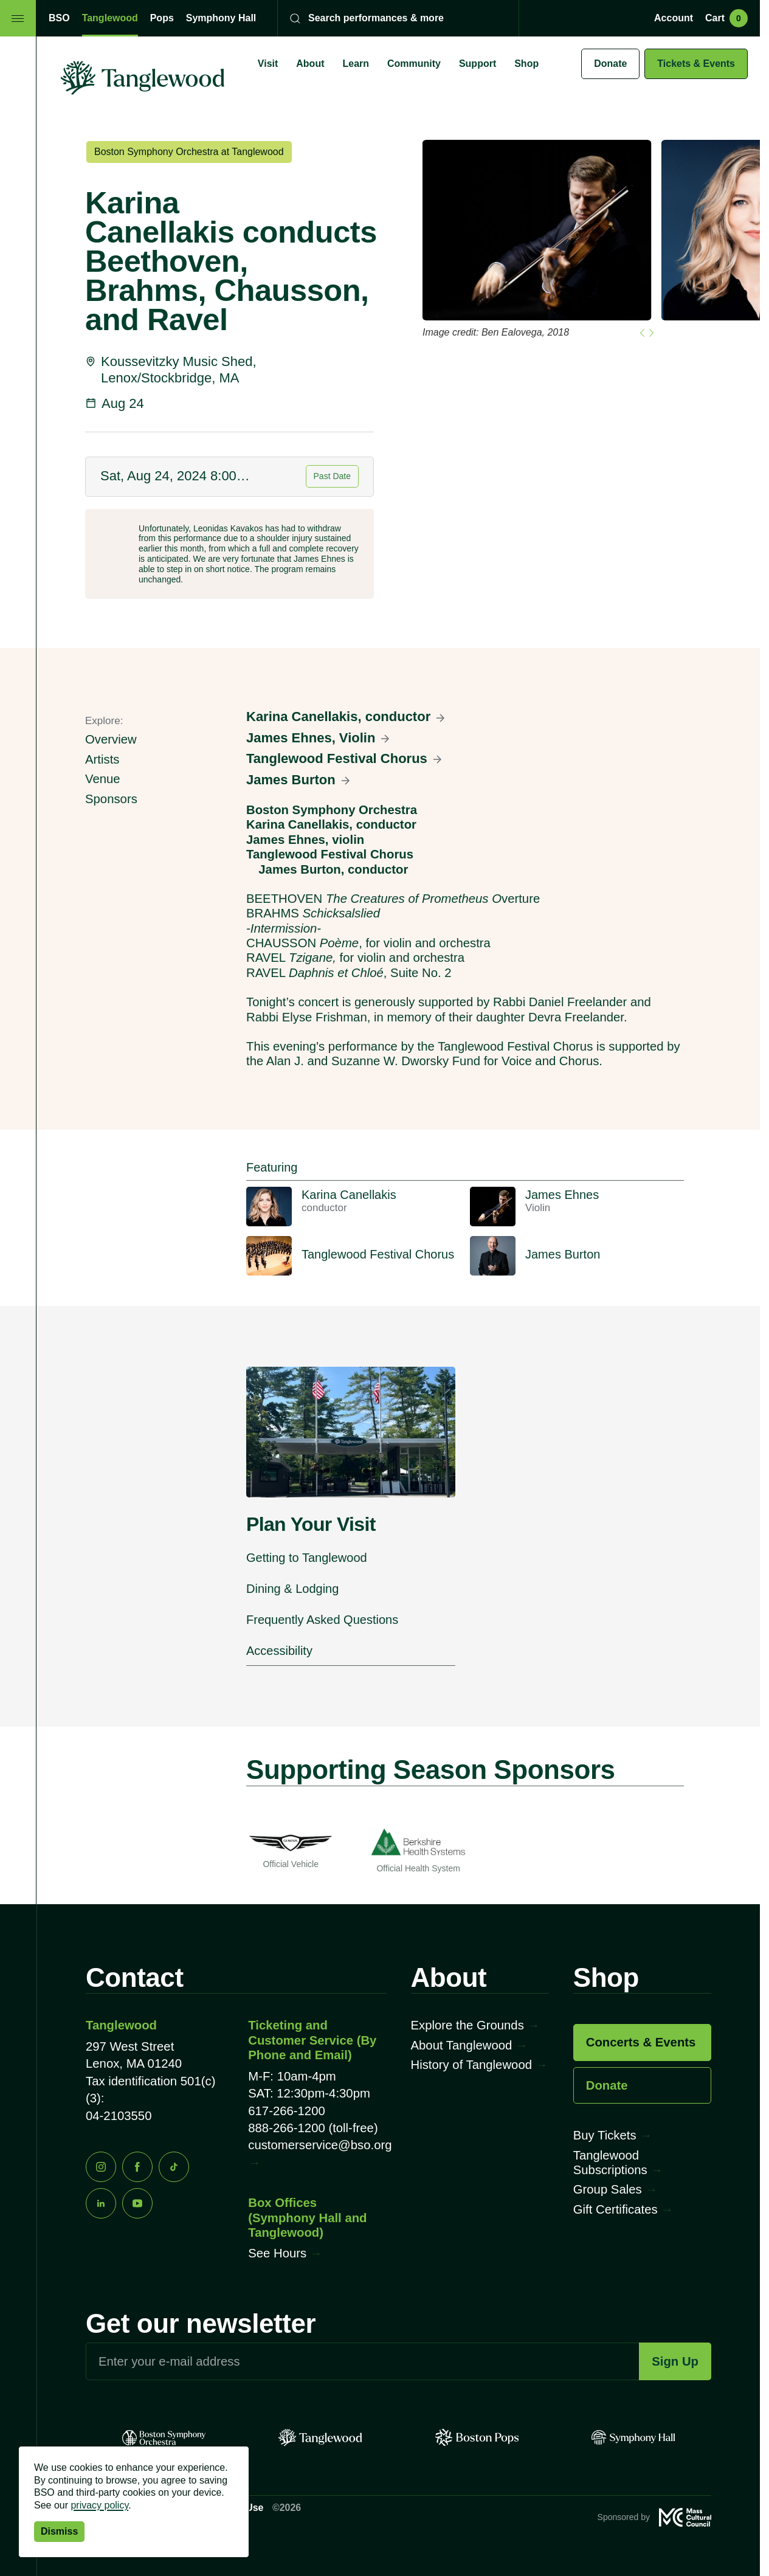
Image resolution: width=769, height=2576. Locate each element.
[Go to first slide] (651, 332)
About (310, 63)
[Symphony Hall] (633, 2437)
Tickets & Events (696, 63)
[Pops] (477, 2437)
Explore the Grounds (467, 2025)
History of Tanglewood (471, 2064)
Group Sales (607, 2189)
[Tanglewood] (320, 2437)
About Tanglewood (461, 2045)
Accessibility (279, 1650)
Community (414, 63)
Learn (355, 63)
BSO (59, 18)
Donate (610, 63)
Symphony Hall (221, 18)
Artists (102, 759)
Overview (111, 739)
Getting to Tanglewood (306, 1557)
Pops (162, 18)
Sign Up (675, 2361)
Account (673, 18)
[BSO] (164, 2437)
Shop (526, 63)
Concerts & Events (641, 2042)
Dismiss (59, 2531)
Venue (102, 779)
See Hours (277, 2253)
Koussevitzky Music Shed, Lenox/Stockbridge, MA (179, 369)
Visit (268, 63)
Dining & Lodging (292, 1588)
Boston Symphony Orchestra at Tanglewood (189, 152)
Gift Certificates (615, 2209)
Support (477, 63)
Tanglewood (110, 18)
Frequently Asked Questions (322, 1619)
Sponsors (111, 799)
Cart (726, 18)
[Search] (390, 18)
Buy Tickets (604, 2135)
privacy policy (99, 2505)
